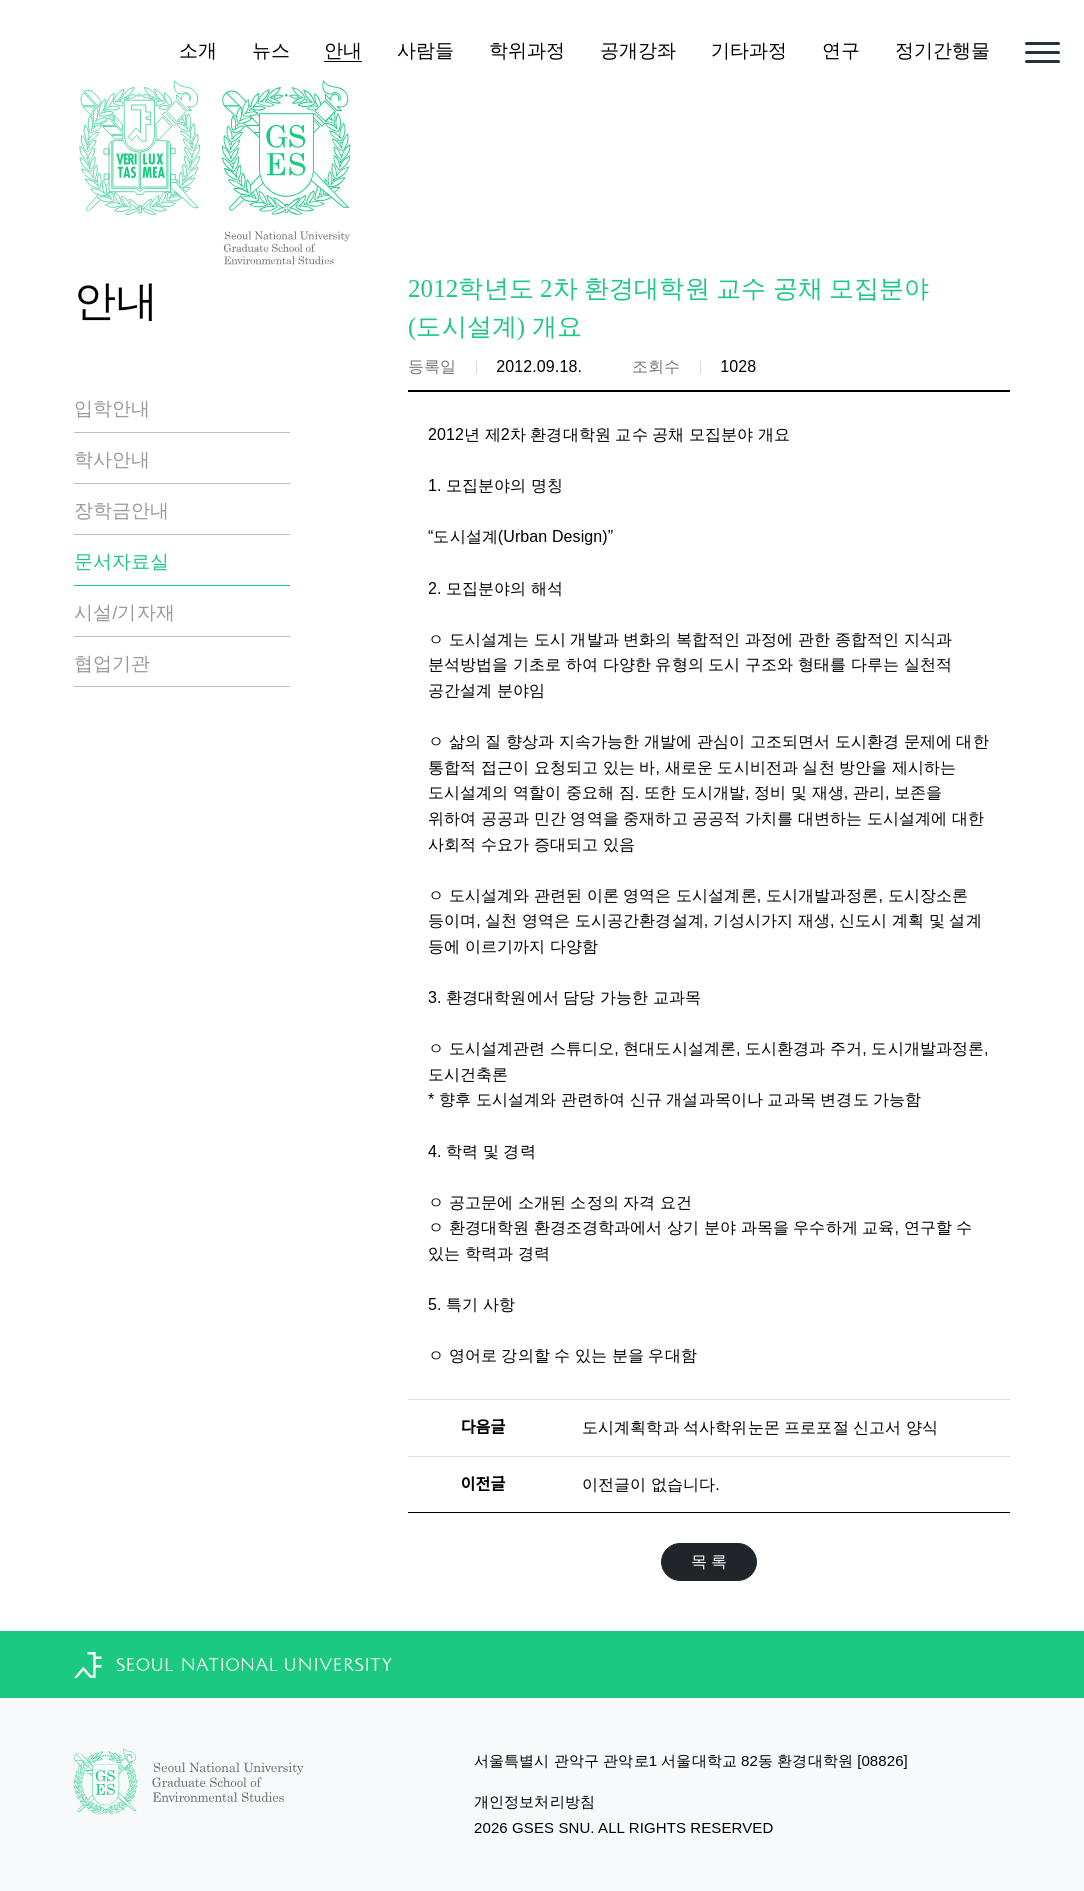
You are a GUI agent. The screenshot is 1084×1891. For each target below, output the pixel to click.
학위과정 (527, 50)
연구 (841, 50)
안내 (343, 50)
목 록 (709, 1561)
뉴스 (271, 50)
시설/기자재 (124, 612)
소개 (198, 50)
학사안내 (112, 459)
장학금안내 (122, 510)
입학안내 (112, 408)
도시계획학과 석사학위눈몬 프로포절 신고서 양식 (760, 1427)
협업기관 (112, 663)
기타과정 (749, 50)
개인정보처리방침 (534, 1801)
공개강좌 (638, 50)
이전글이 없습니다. (651, 1484)
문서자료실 (122, 561)
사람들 (425, 50)
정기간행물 (943, 50)
